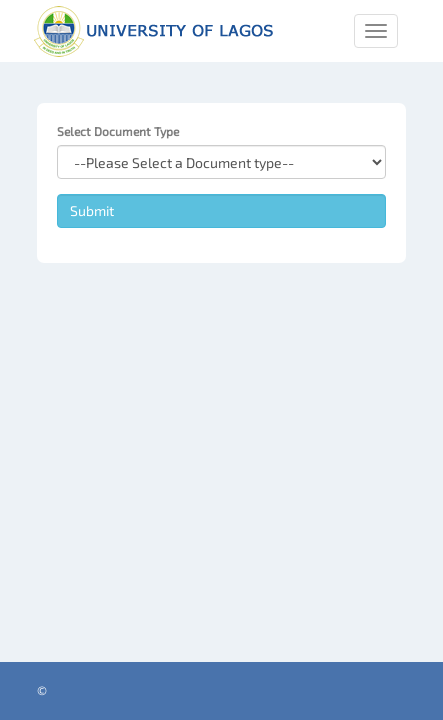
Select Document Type (118, 131)
